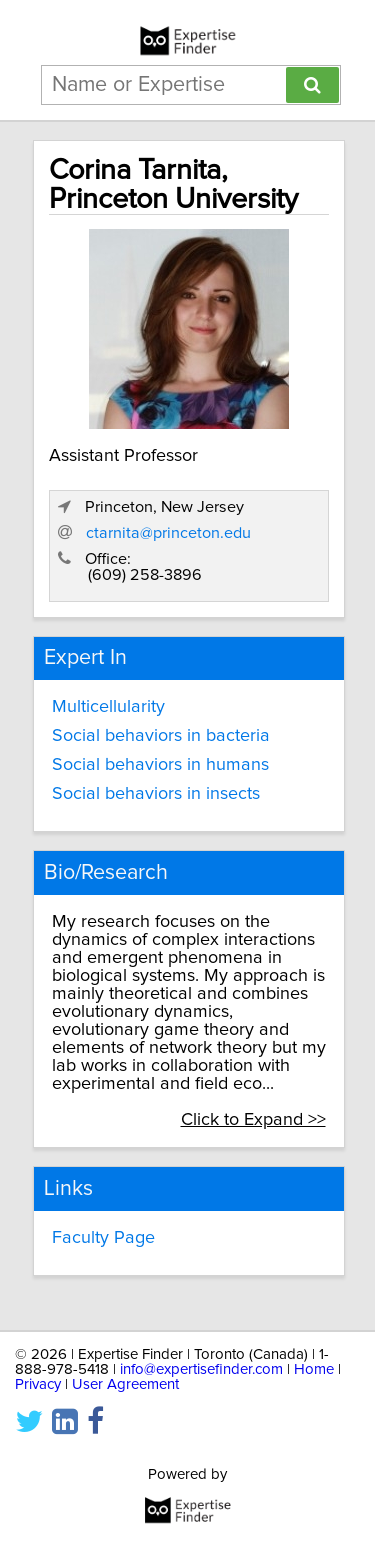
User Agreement (125, 1384)
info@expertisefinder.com (201, 1369)
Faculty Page (103, 1238)
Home (314, 1369)
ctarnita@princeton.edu (168, 533)
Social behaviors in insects (156, 794)
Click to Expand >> (253, 1120)
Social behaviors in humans (160, 765)
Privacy (38, 1384)
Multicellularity (108, 707)
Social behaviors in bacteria (161, 736)
